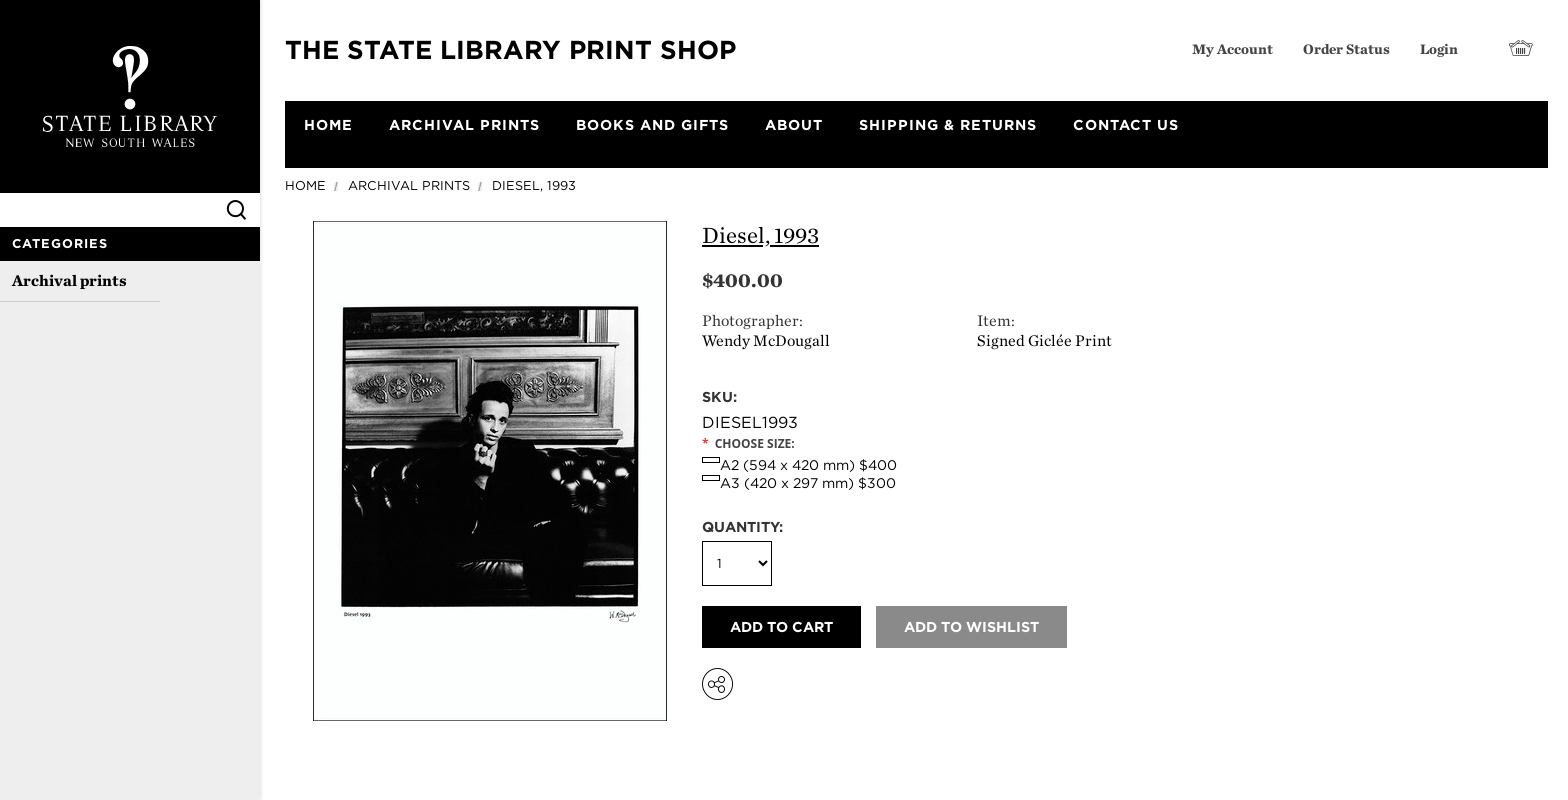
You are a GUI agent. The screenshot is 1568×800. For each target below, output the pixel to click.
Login (1439, 48)
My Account (1232, 48)
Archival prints (69, 280)
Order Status (1346, 48)
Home (305, 185)
